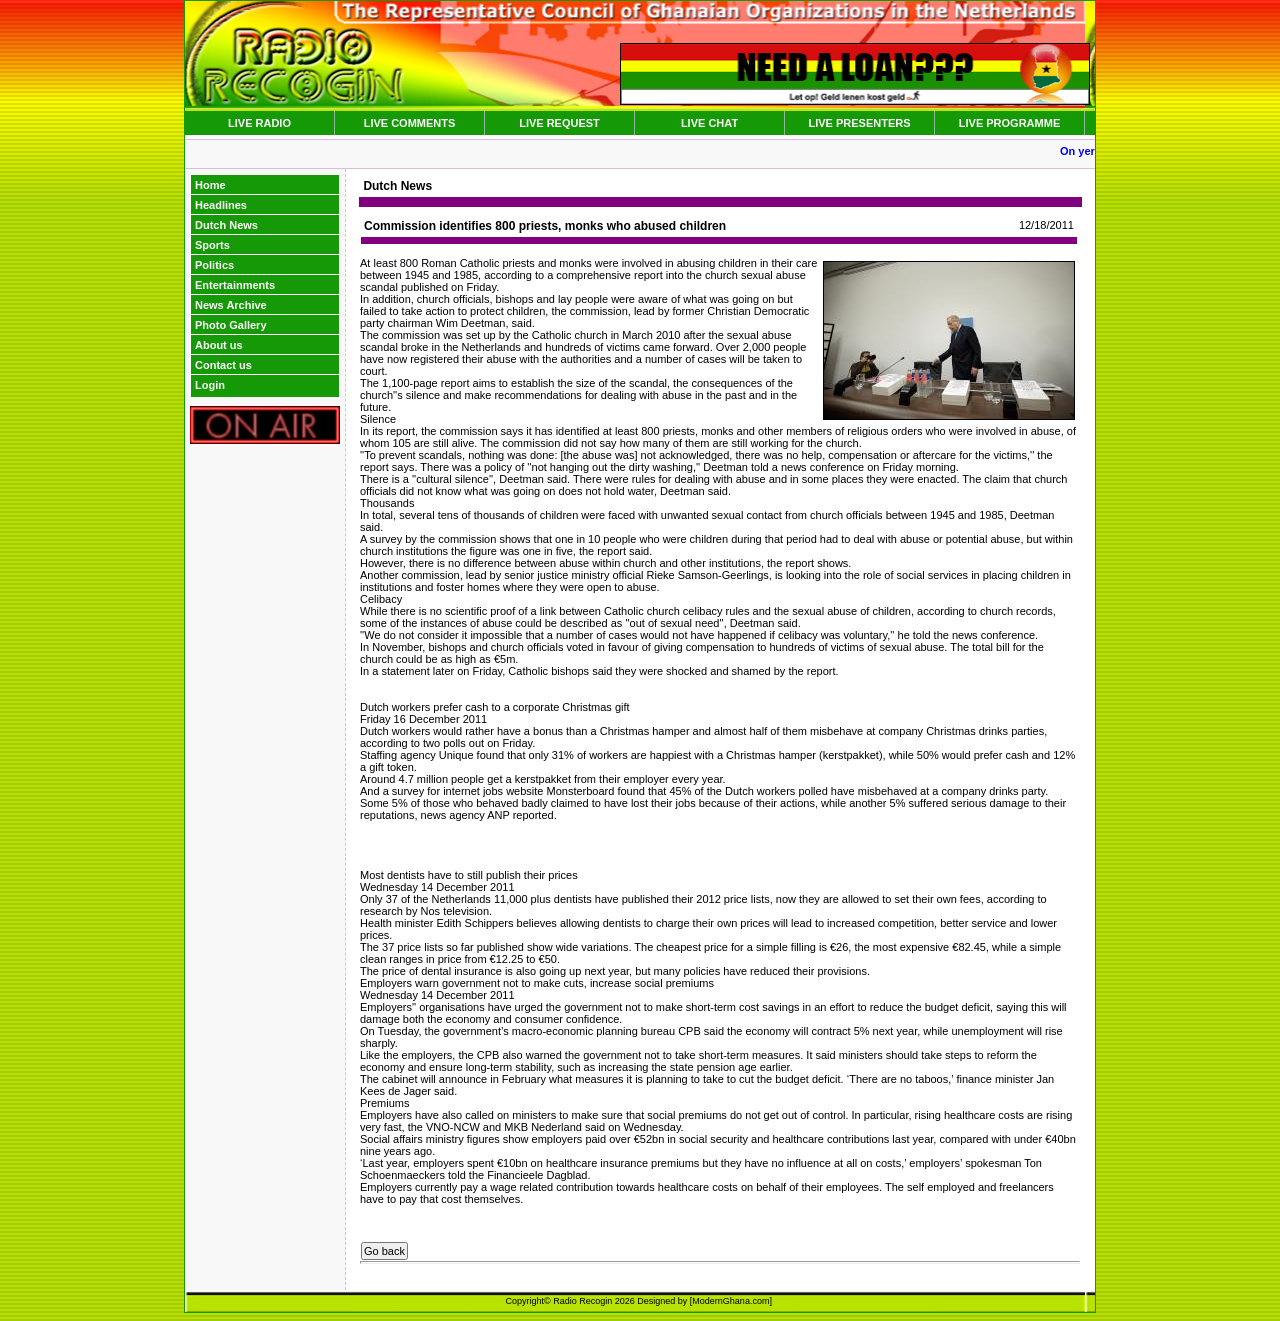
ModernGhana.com (730, 1301)
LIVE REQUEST (559, 123)
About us (219, 345)
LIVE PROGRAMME (1009, 123)
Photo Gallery (231, 325)
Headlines (221, 205)
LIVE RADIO (259, 123)
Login (210, 385)
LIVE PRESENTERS (859, 123)
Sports (212, 245)
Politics (214, 265)
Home (210, 185)
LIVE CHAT (709, 123)
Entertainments (235, 285)
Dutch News (226, 225)
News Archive (231, 305)
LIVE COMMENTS (410, 123)
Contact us (223, 365)
